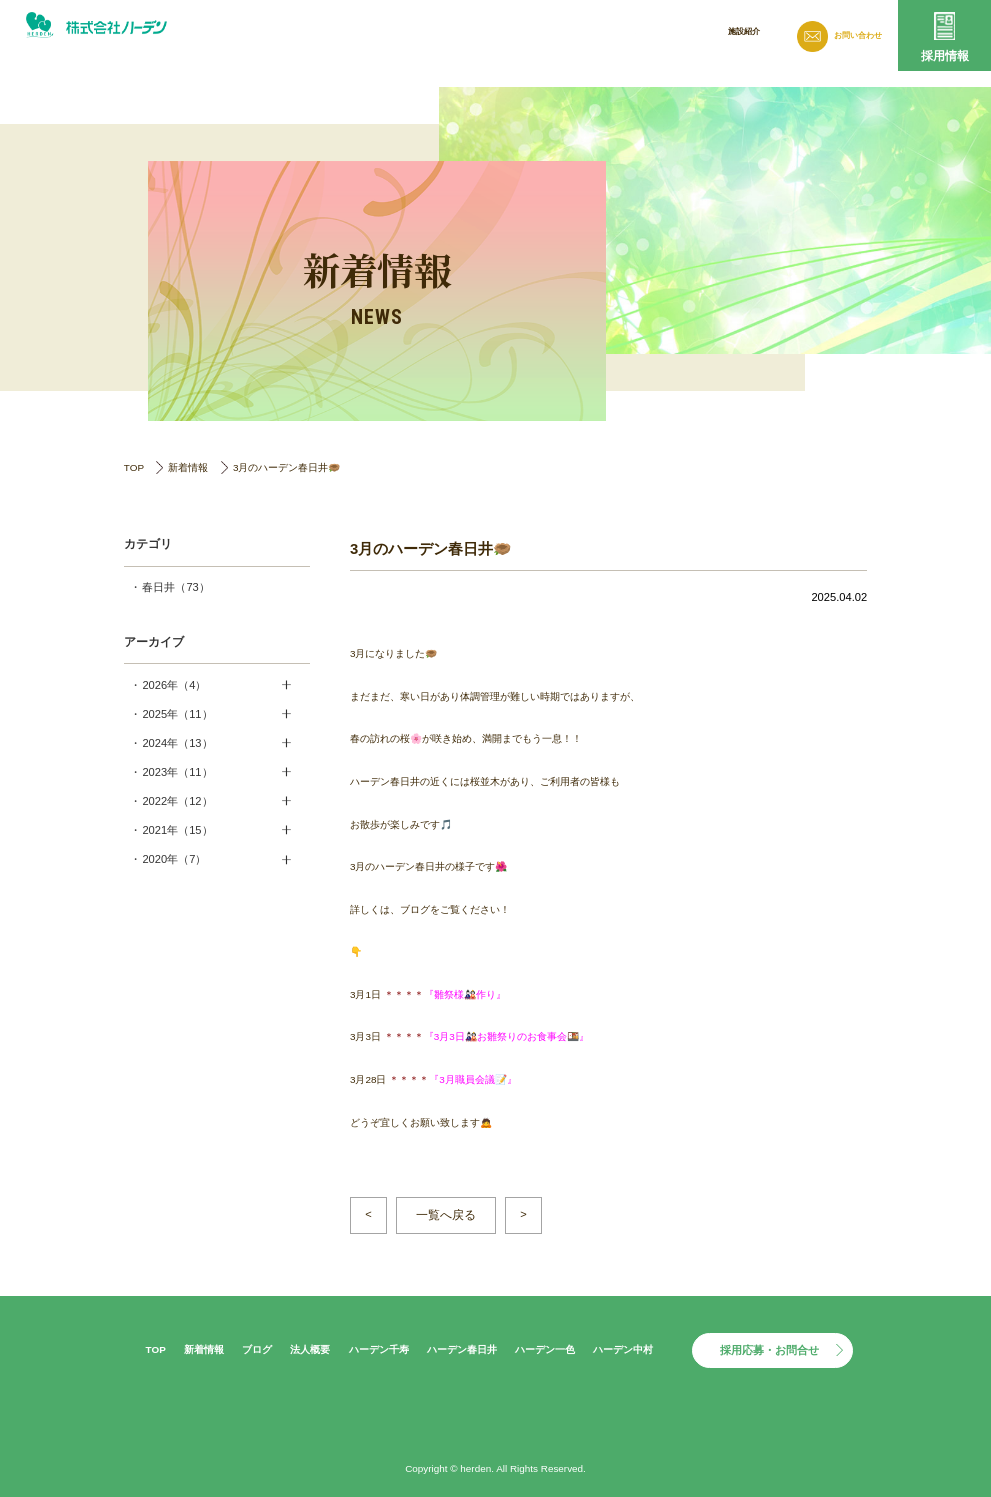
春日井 (175, 587)
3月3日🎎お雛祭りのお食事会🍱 (506, 1036)
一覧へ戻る (446, 1215)
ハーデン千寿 (379, 1349)
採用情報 (945, 56)
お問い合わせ (852, 35)
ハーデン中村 (623, 1349)
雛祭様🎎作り (465, 994)
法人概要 (657, 32)
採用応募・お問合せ (769, 1350)
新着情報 (525, 32)
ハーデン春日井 (462, 1349)
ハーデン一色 (545, 1349)
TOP (134, 467)
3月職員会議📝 (473, 1079)
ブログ (591, 32)
